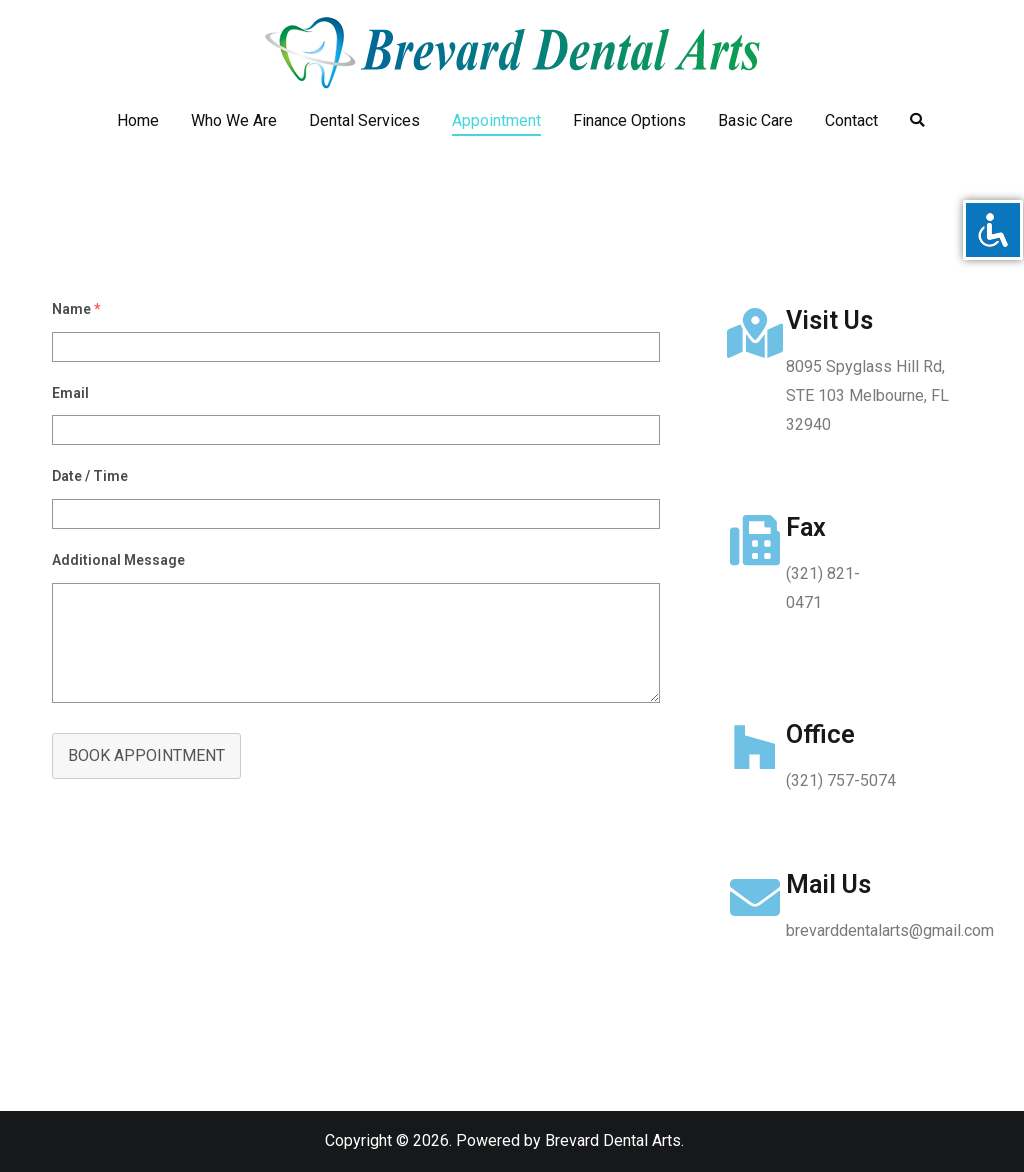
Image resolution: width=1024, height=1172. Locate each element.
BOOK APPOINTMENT (146, 755)
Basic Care (755, 120)
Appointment (496, 120)
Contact (851, 120)
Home (138, 120)
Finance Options (629, 120)
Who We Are (234, 120)
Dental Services (364, 120)
